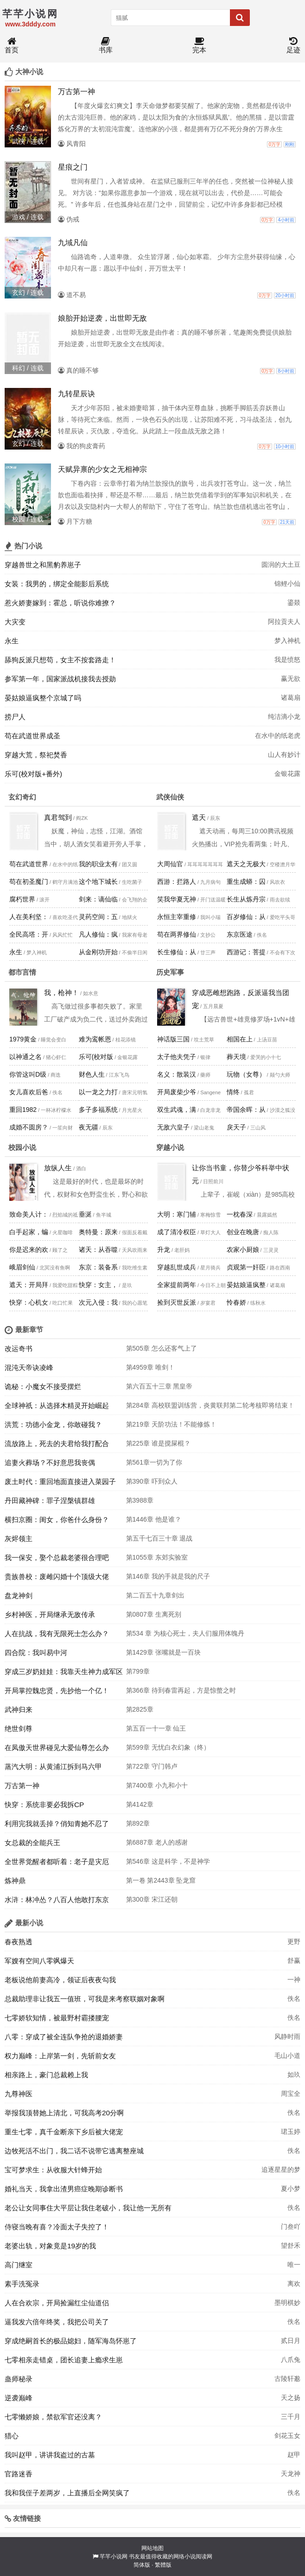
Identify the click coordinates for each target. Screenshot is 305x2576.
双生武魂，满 (176, 1109)
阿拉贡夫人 (284, 621)
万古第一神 (22, 1785)
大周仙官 (170, 864)
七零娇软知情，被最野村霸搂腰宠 (57, 2018)
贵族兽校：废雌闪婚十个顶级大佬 (57, 1576)
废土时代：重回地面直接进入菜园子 (60, 1481)
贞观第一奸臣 (246, 1267)
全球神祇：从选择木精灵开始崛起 (57, 1405)
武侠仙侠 (170, 797)
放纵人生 (58, 1168)
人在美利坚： (28, 916)
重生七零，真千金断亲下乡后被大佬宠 (64, 2132)
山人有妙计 (284, 754)
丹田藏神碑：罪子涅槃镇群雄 (50, 1500)
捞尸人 (15, 717)
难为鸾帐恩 (95, 1039)
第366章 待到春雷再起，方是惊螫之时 (181, 1690)
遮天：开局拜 (28, 1284)
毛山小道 (287, 2055)
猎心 (12, 2436)
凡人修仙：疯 (98, 934)
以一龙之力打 (98, 1092)
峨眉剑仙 (22, 1267)
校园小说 (22, 1147)
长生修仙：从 (176, 952)
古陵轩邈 (287, 2378)
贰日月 (290, 2340)
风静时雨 (287, 2036)
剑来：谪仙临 (98, 899)
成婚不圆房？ (28, 1127)
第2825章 (139, 1709)
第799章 (138, 1671)
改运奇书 (18, 1348)
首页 (12, 46)
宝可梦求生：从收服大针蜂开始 (53, 2170)
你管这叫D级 (27, 1074)
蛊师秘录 (18, 2379)
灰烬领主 (18, 1538)
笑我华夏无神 (176, 899)
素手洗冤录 (22, 2284)
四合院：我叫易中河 (36, 1652)
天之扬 (290, 2397)
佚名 (293, 1998)
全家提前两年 (176, 1284)
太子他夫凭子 (176, 1056)
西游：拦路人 (176, 881)
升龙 (163, 1249)
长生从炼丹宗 (246, 899)
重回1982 (23, 1109)
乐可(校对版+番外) (33, 774)
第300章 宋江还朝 (152, 1899)
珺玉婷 (290, 2131)
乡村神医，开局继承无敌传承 (50, 1614)
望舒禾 (290, 2245)
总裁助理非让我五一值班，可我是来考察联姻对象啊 (85, 1999)
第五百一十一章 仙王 (156, 1728)
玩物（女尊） (246, 1074)
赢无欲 (290, 678)
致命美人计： (28, 1214)
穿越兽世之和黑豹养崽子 (43, 565)
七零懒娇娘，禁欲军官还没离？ (53, 2417)
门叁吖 (290, 2226)
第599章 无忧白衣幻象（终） (168, 1747)
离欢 (293, 2283)
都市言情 (22, 972)
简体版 (141, 2565)
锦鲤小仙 (287, 583)
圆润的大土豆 (280, 564)
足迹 (293, 46)
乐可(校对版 (96, 1056)
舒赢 (293, 1960)
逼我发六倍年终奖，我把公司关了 (57, 2322)
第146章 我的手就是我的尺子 (168, 1576)
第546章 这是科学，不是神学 (168, 1861)
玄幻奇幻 (22, 797)
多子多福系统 (98, 1109)
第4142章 (139, 1804)
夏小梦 (290, 2188)
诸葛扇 (290, 697)
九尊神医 (18, 2094)
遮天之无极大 (246, 864)
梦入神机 (287, 640)
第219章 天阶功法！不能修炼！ (171, 1424)
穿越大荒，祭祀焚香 (36, 755)
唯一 (293, 2264)
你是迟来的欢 (28, 1249)
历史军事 (170, 972)
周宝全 (290, 2093)
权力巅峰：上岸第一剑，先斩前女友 (60, 2056)
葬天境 (236, 1056)
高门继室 (18, 2265)
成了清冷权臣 (176, 1232)
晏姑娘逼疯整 (246, 1284)
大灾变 (15, 622)
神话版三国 (173, 1039)
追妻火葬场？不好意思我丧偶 (50, 1462)
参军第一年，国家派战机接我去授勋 (60, 679)
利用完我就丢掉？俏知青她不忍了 (57, 1823)
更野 (293, 1941)
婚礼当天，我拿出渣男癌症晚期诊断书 (64, 2189)
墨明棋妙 (287, 2302)
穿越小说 (170, 1147)
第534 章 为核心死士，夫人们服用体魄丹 (185, 1633)
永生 (12, 641)
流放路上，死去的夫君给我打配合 (57, 1443)
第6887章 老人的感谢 (157, 1842)
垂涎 (85, 1214)
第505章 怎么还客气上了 (161, 1348)
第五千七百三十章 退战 (159, 1538)
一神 (293, 1979)
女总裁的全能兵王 (32, 1842)
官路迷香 (18, 2474)
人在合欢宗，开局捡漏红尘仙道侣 (57, 2303)
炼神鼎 (15, 1880)
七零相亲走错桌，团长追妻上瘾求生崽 (64, 2360)
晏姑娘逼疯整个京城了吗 (43, 698)
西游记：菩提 (246, 952)
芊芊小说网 (113, 2556)
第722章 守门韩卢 (152, 1766)
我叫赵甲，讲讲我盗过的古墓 (50, 2455)
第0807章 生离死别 (153, 1614)
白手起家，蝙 (28, 1232)
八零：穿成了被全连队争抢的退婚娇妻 (64, 2037)
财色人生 (92, 1074)
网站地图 (152, 2548)
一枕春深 (240, 1214)
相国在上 (240, 1039)
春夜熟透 (18, 1942)
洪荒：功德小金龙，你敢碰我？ (53, 1424)
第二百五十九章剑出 (155, 1595)
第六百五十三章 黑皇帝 (159, 1386)
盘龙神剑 (18, 1595)
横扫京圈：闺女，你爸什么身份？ (57, 1519)
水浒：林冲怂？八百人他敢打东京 (57, 1899)
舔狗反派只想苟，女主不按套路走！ (60, 660)
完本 (199, 46)
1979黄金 (23, 1039)
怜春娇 (236, 1302)
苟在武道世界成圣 (32, 736)
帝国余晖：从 (246, 1109)
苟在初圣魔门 (28, 881)
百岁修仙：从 (246, 916)
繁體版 (163, 2565)
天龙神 (290, 2473)
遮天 (199, 817)
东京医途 (240, 934)
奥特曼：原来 (98, 1232)
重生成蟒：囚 (246, 881)
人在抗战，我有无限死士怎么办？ (57, 1633)
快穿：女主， (98, 1284)
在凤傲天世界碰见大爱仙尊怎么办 (57, 1747)
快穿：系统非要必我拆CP (44, 1804)
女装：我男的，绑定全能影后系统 (57, 584)
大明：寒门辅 (176, 1214)
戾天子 (236, 1127)
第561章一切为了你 (154, 1462)
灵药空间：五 (98, 916)
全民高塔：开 (28, 934)
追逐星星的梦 (280, 2169)
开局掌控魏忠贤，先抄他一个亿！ (57, 1690)
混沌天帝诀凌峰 (29, 1367)
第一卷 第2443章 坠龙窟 (161, 1880)
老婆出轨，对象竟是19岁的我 (50, 2246)
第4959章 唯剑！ (150, 1367)
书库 (106, 46)
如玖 (293, 2074)
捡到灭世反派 (176, 1302)
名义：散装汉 (176, 1074)
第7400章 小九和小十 (157, 1785)
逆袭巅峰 (18, 2398)
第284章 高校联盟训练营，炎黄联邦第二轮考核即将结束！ (210, 1405)
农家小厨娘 (243, 1249)
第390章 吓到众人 (152, 1481)
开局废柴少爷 (176, 1092)
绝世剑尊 (18, 1728)
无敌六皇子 (173, 1127)
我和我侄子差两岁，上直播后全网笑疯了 (67, 2493)
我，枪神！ (61, 992)
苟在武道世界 (28, 864)
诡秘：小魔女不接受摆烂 (43, 1386)
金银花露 (287, 773)
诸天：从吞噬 (98, 1249)
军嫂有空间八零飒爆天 (39, 1961)
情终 (233, 1092)
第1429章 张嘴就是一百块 (163, 1652)
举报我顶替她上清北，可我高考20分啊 (64, 2113)
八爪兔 (290, 2359)
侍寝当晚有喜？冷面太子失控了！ (57, 2227)
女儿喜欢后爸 (28, 1092)
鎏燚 (293, 602)
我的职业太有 (98, 864)
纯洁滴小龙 (284, 716)
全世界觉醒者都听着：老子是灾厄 (57, 1861)
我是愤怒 (287, 659)
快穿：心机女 (28, 1302)
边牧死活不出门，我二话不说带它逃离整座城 (74, 2151)
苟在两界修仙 (176, 934)
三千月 (290, 2416)
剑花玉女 (287, 2435)
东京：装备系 (98, 1267)
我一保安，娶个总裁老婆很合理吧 (57, 1557)
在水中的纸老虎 (277, 735)
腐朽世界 (22, 899)
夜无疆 (88, 1127)
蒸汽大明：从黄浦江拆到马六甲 (53, 1766)
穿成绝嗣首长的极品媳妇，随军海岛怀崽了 (71, 2341)
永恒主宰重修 (176, 916)
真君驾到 (58, 817)
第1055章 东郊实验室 (157, 1557)
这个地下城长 (98, 881)
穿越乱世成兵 (176, 1267)
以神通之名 (25, 1056)
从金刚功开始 (98, 952)
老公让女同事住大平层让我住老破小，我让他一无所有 (88, 2208)
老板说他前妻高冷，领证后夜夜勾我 (60, 1980)
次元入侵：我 (98, 1302)
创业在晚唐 (243, 1232)
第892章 (138, 1823)
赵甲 (293, 2454)
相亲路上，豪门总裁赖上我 (46, 2075)
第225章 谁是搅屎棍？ (158, 1443)
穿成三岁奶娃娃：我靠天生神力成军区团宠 (64, 1674)
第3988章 (139, 1500)
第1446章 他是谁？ (153, 1519)
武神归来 (18, 1709)
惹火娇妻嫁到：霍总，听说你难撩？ (60, 603)
